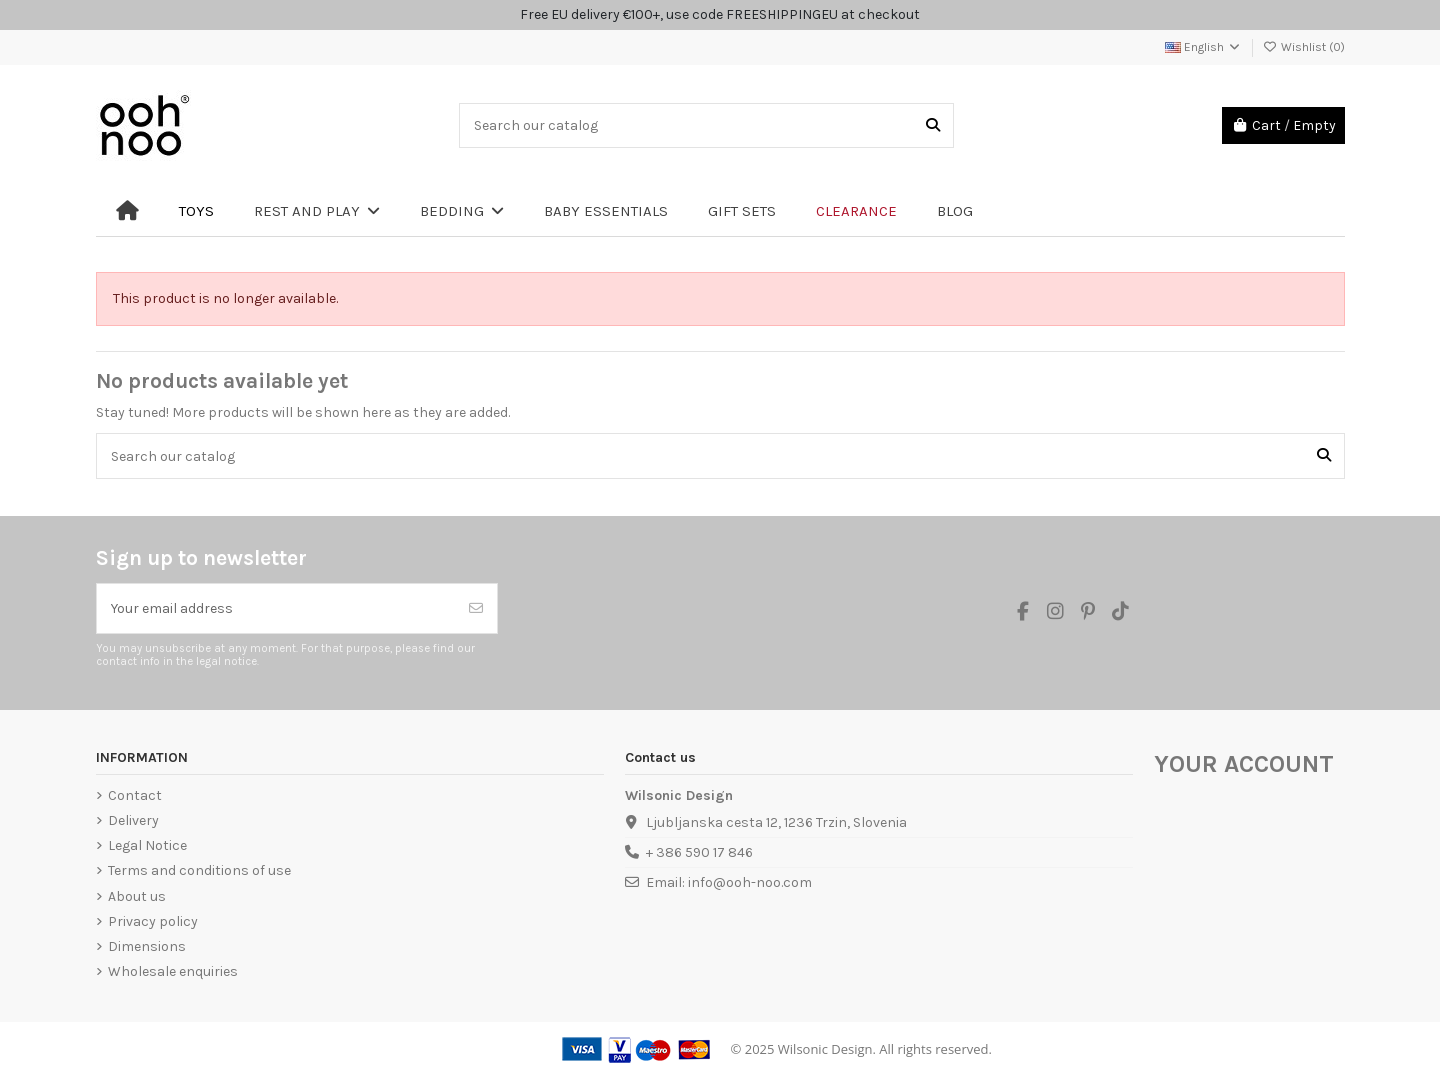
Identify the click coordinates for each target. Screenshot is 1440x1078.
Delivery (133, 820)
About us (137, 896)
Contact (135, 795)
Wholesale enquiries (173, 971)
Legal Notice (147, 845)
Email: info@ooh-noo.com (729, 882)
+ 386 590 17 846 (699, 852)
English (1203, 47)
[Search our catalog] (933, 125)
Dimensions (147, 946)
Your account (1244, 764)
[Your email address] (276, 608)
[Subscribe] (476, 608)
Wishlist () (1304, 47)
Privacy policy (153, 921)
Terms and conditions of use (199, 870)
